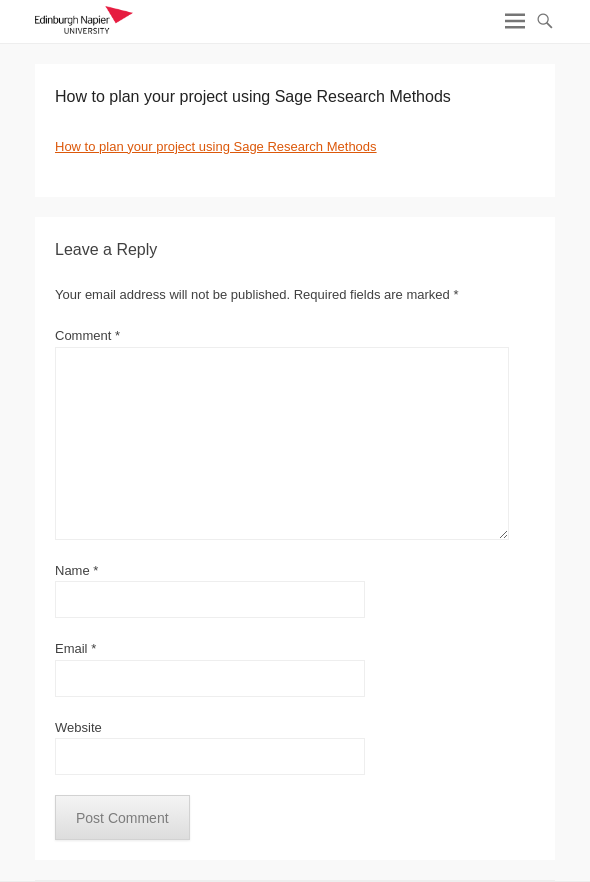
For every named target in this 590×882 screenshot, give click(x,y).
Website (78, 727)
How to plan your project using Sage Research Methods (216, 146)
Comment (87, 335)
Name (76, 570)
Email (75, 648)
